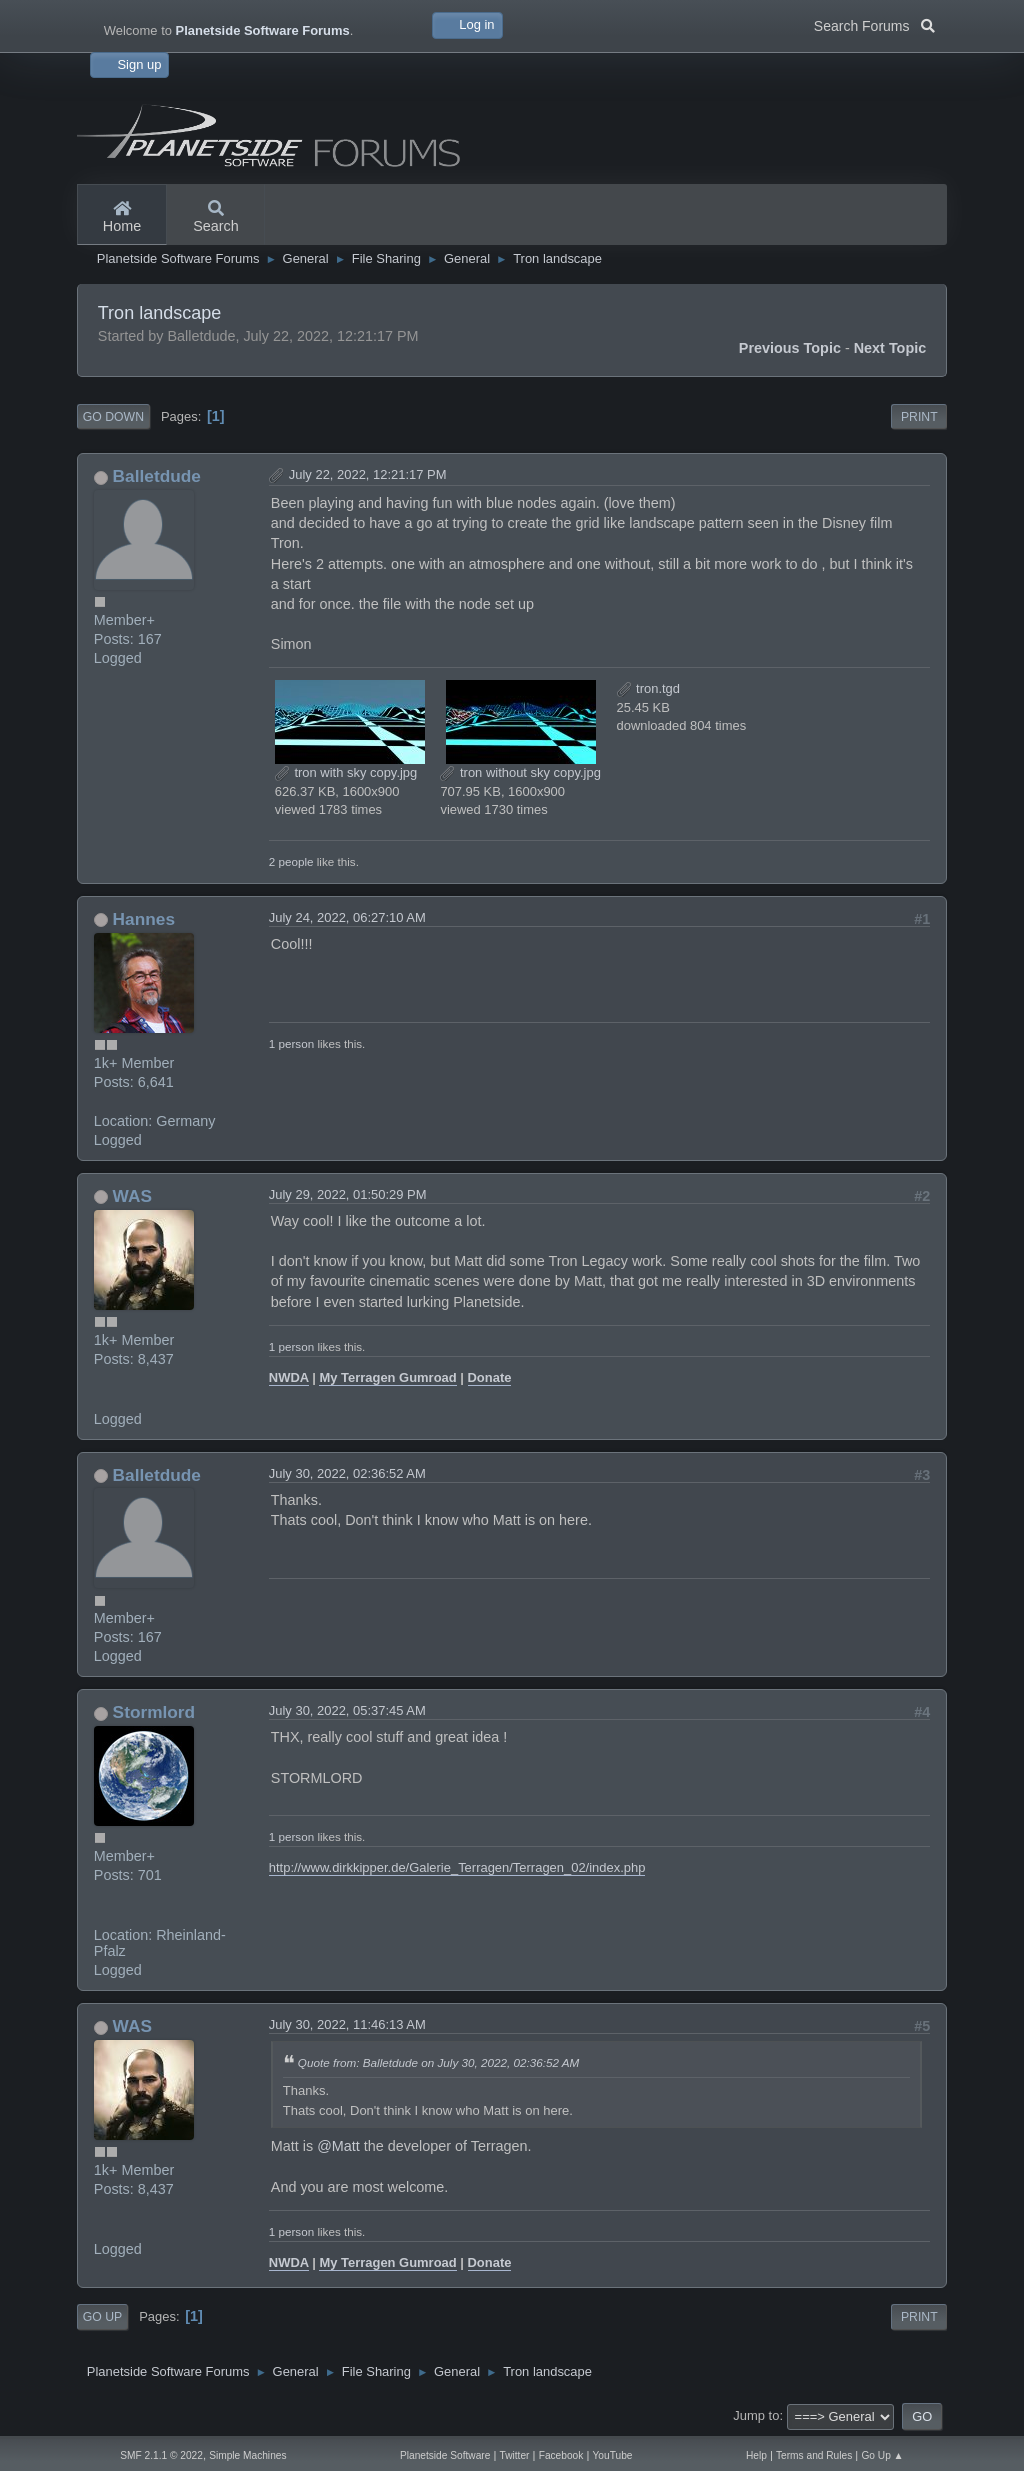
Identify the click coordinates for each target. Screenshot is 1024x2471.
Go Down (113, 417)
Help (756, 2455)
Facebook (561, 2455)
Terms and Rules (814, 2455)
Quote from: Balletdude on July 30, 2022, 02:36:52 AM (439, 2062)
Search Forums (874, 24)
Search (216, 218)
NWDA (289, 1377)
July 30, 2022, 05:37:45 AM (347, 1710)
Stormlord (154, 1712)
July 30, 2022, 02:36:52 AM (347, 1473)
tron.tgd (649, 688)
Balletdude (157, 476)
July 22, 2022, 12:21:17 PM (368, 474)
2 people (291, 861)
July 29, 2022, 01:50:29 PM (348, 1194)
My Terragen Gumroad (387, 1377)
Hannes (144, 919)
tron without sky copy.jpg (520, 772)
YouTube (613, 2455)
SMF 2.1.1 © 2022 (161, 2455)
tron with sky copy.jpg (346, 772)
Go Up (102, 2317)
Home (122, 218)
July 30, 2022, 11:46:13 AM (347, 2024)
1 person (291, 1043)
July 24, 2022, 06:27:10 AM (347, 917)
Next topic (890, 348)
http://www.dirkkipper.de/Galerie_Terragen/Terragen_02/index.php (457, 1867)
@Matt (338, 2146)
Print (919, 417)
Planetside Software (445, 2455)
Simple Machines (247, 2455)
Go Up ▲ (882, 2455)
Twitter (515, 2455)
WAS (132, 1196)
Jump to (756, 2415)
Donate (490, 1377)
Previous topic (790, 348)
